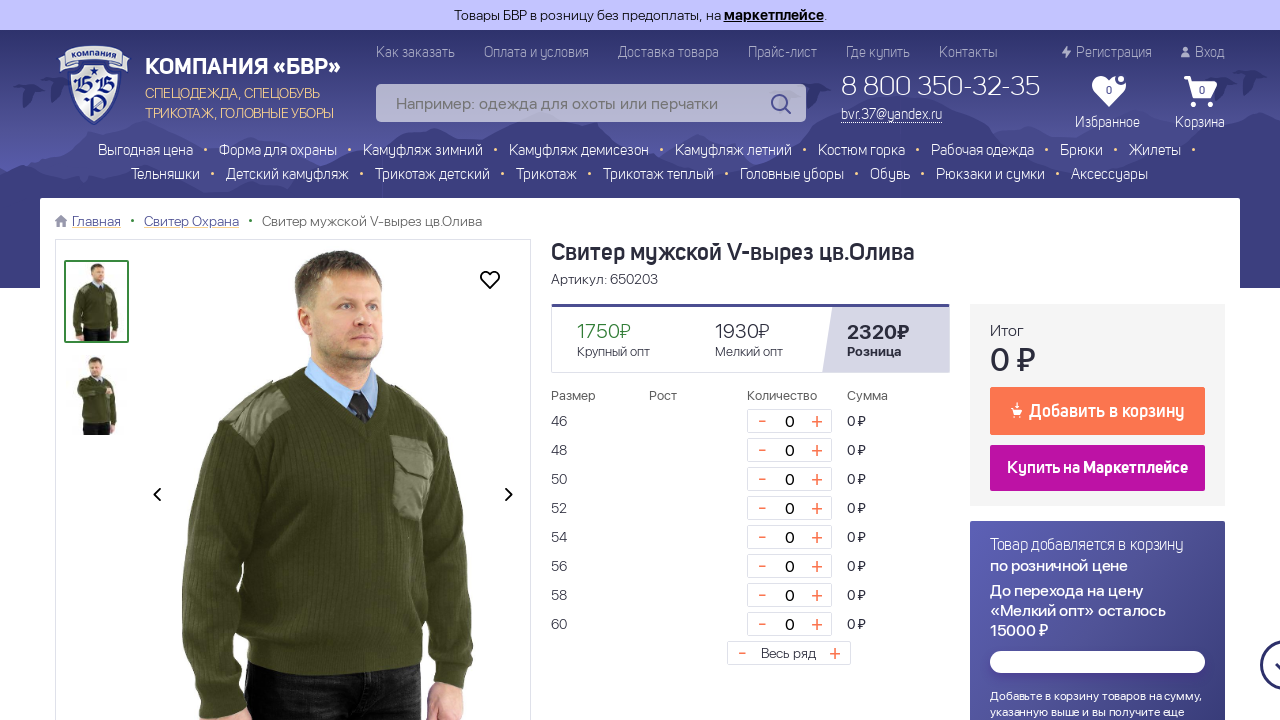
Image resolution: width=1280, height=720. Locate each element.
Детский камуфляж (287, 175)
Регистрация (1107, 52)
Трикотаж (546, 175)
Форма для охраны (278, 151)
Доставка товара (668, 53)
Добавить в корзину (1097, 410)
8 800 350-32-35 (940, 88)
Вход (1203, 52)
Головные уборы (792, 175)
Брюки (1081, 151)
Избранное (1107, 103)
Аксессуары (1109, 175)
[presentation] (157, 496)
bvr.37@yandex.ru (891, 115)
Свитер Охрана (191, 221)
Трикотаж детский (432, 175)
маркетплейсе (774, 15)
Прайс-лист (782, 53)
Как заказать (415, 53)
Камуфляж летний (733, 151)
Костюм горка (861, 151)
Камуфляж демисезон (579, 151)
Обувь (890, 175)
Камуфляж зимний (423, 151)
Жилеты (1155, 151)
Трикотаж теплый (658, 175)
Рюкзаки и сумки (990, 175)
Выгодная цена (145, 151)
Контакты (968, 53)
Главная (96, 221)
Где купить (878, 53)
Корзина (1200, 103)
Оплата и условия (536, 53)
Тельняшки (165, 175)
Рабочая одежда (982, 151)
